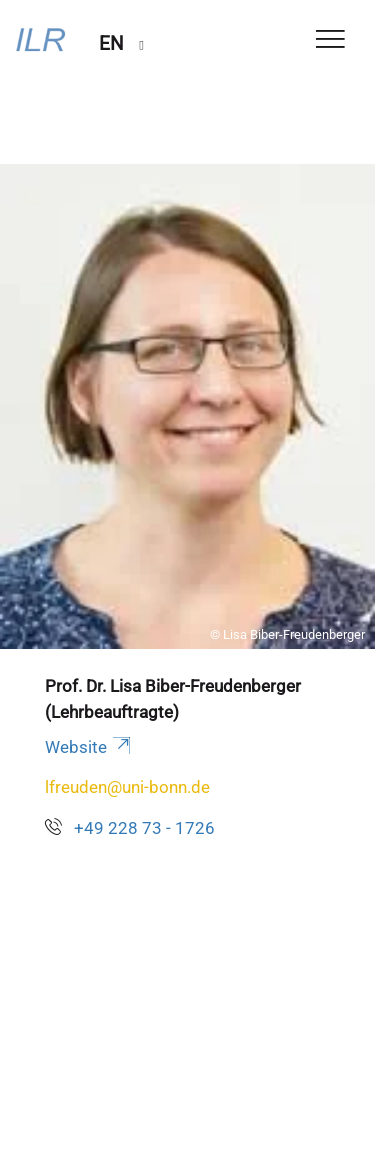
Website (89, 747)
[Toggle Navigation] (330, 40)
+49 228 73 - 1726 (144, 828)
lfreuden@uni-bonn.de (127, 787)
